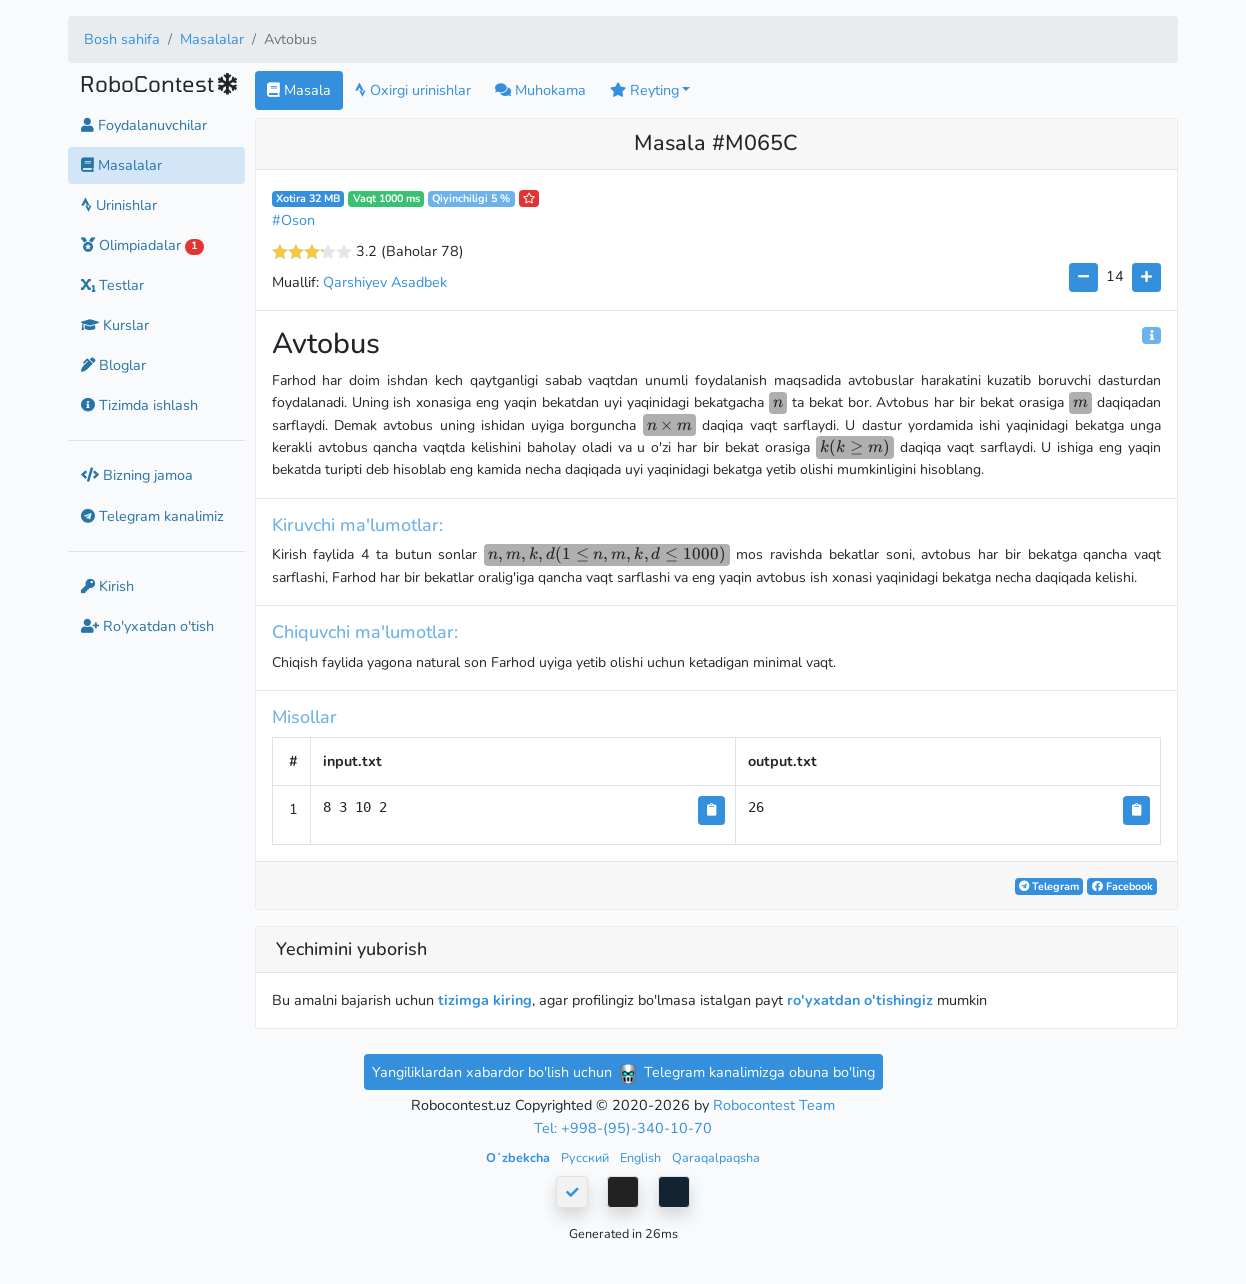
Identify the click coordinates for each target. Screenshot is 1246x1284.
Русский (586, 1157)
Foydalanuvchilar (144, 125)
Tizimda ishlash (139, 405)
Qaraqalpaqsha (716, 1157)
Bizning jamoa (137, 475)
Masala (299, 90)
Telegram (1049, 886)
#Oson (293, 220)
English (642, 1157)
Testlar (112, 285)
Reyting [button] (644, 90)
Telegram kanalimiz (152, 516)
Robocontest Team (774, 1105)
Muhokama (540, 90)
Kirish (107, 586)
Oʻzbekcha (519, 1157)
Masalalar (212, 39)
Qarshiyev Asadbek (385, 282)
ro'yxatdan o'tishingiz (860, 1000)
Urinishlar (119, 205)
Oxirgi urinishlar (413, 90)
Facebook (1122, 886)
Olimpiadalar (142, 245)
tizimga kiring (485, 1000)
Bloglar (113, 365)
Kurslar (115, 325)
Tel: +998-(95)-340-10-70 (623, 1128)
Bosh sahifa (122, 39)
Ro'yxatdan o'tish (147, 626)
